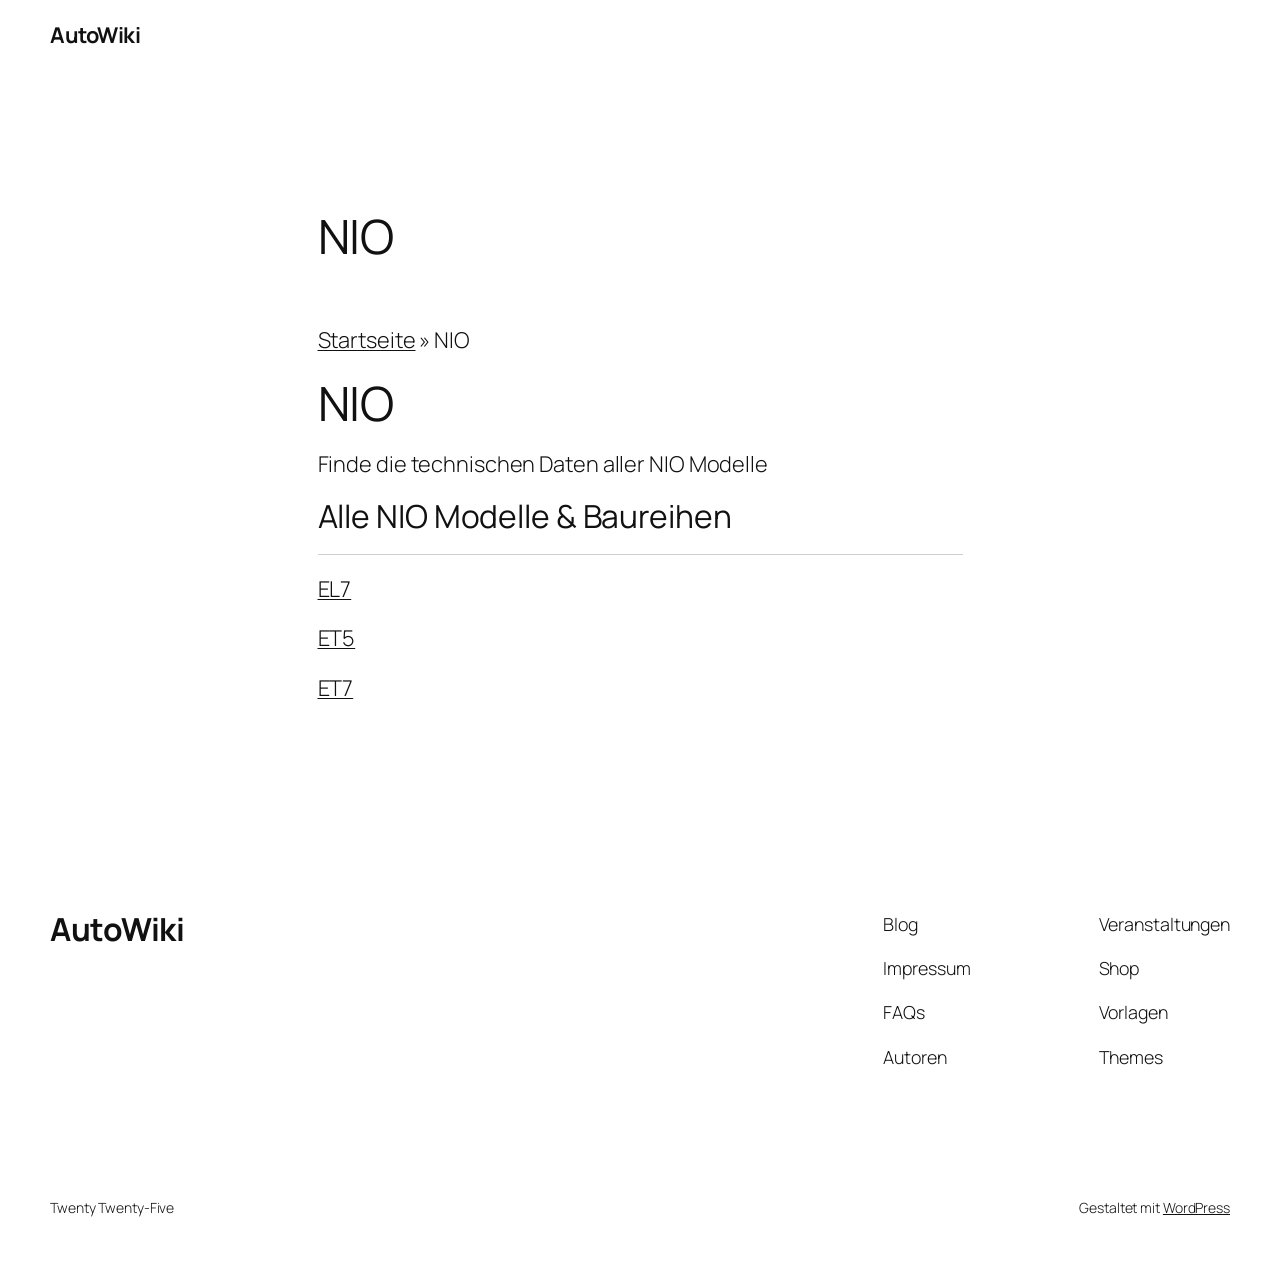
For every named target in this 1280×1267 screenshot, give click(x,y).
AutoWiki (95, 35)
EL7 (335, 589)
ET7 (336, 688)
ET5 (337, 638)
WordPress (1196, 1207)
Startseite (367, 340)
